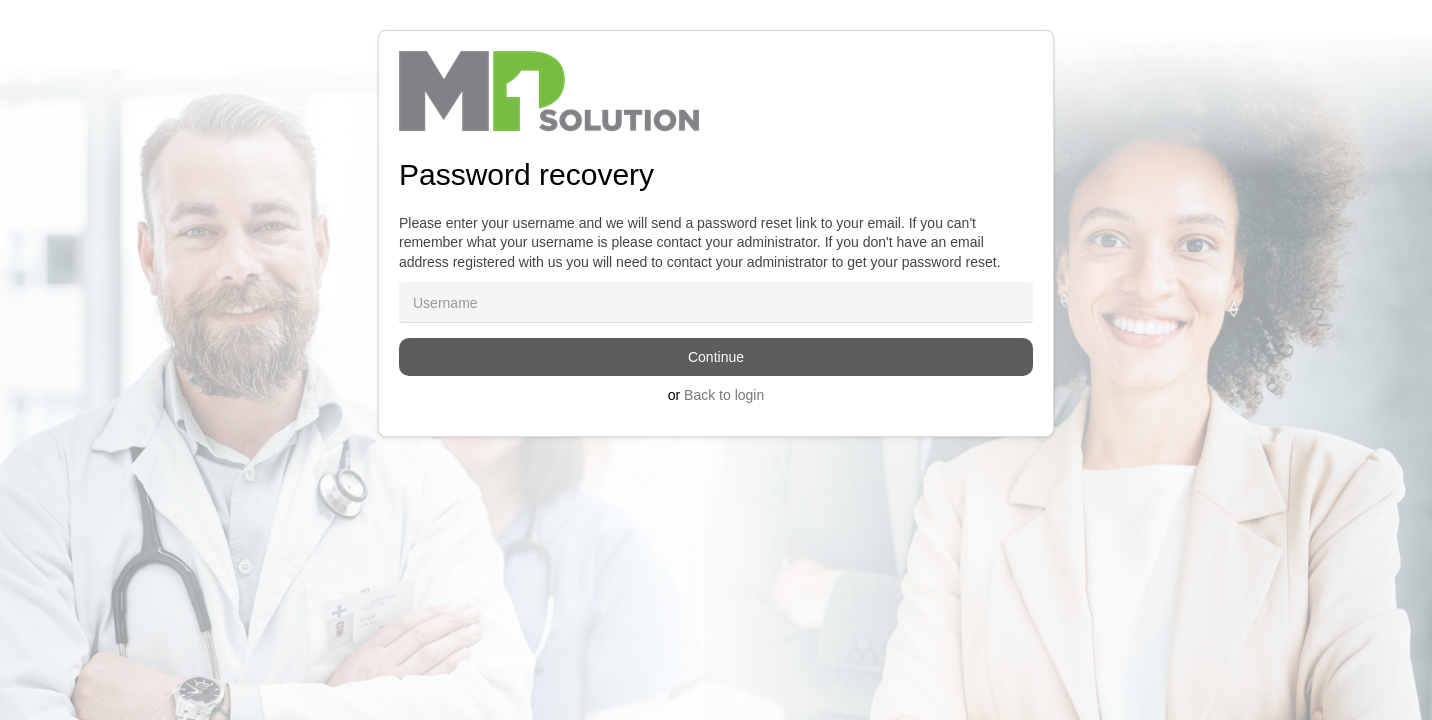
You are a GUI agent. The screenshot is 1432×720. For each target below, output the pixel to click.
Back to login (724, 395)
